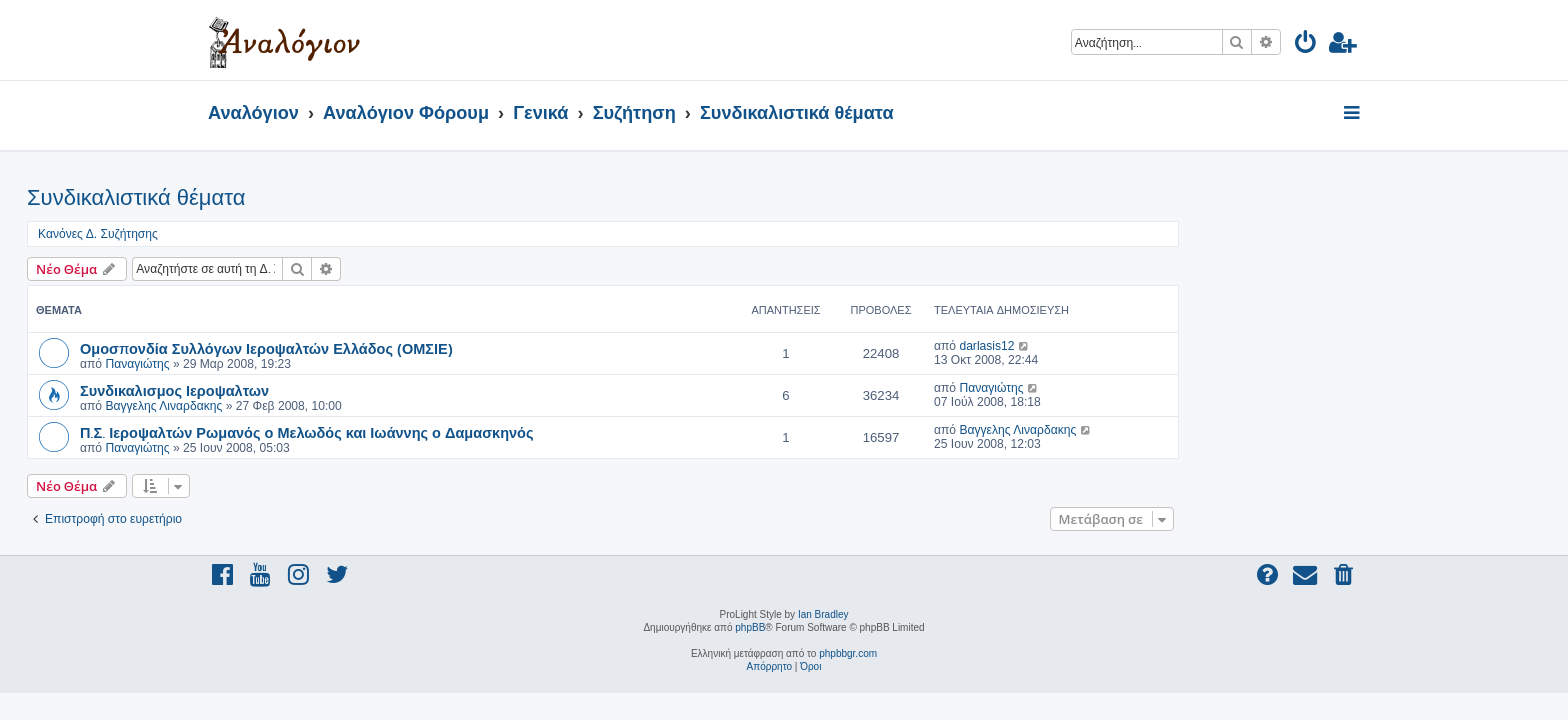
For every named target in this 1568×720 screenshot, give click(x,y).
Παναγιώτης (318, 364)
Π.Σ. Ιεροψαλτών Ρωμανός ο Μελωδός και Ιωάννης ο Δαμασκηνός (488, 432)
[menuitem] (1306, 45)
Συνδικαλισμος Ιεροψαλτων (355, 390)
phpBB (750, 627)
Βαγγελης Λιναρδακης (344, 406)
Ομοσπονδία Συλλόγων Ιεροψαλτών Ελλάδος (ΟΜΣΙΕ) (447, 348)
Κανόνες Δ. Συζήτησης (279, 234)
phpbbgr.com (848, 653)
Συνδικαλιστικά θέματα (317, 197)
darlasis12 (1167, 346)
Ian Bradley (823, 614)
